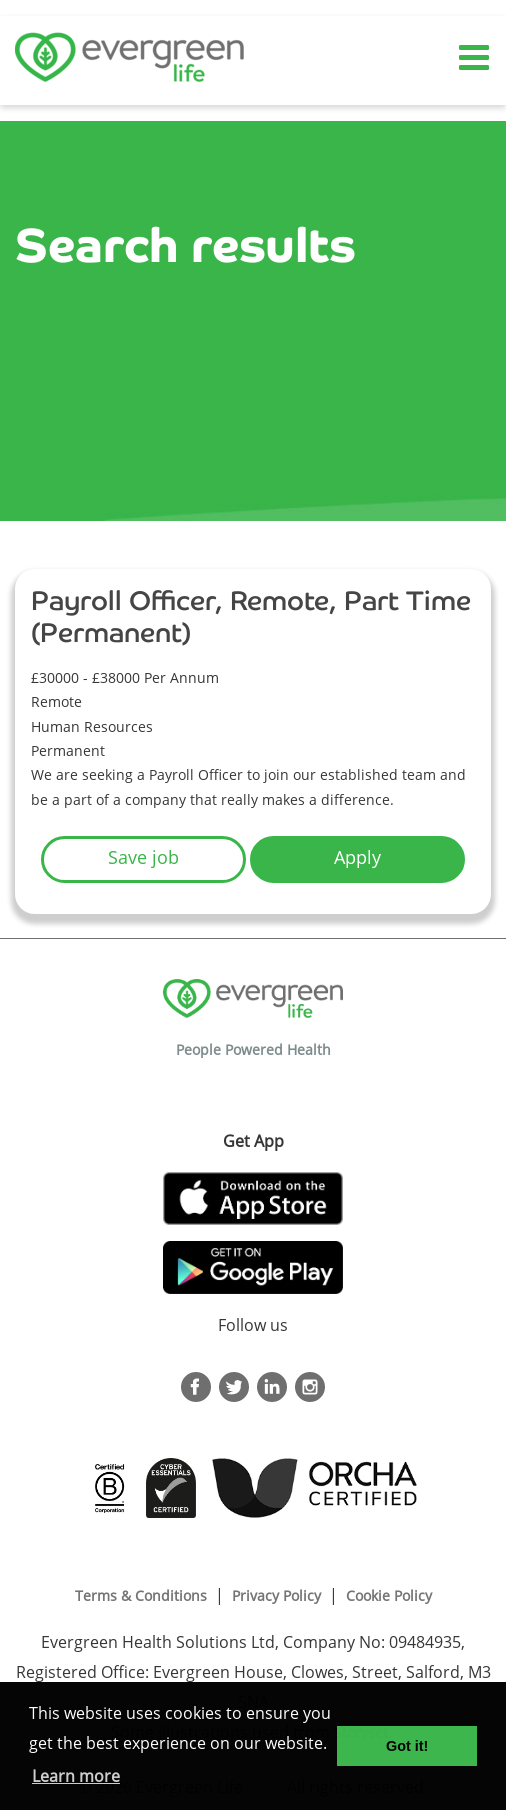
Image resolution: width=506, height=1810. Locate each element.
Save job (143, 857)
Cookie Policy (389, 1595)
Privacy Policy (276, 1595)
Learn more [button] (76, 1776)
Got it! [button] (407, 1746)
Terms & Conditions (141, 1595)
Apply (357, 857)
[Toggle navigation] (476, 58)
